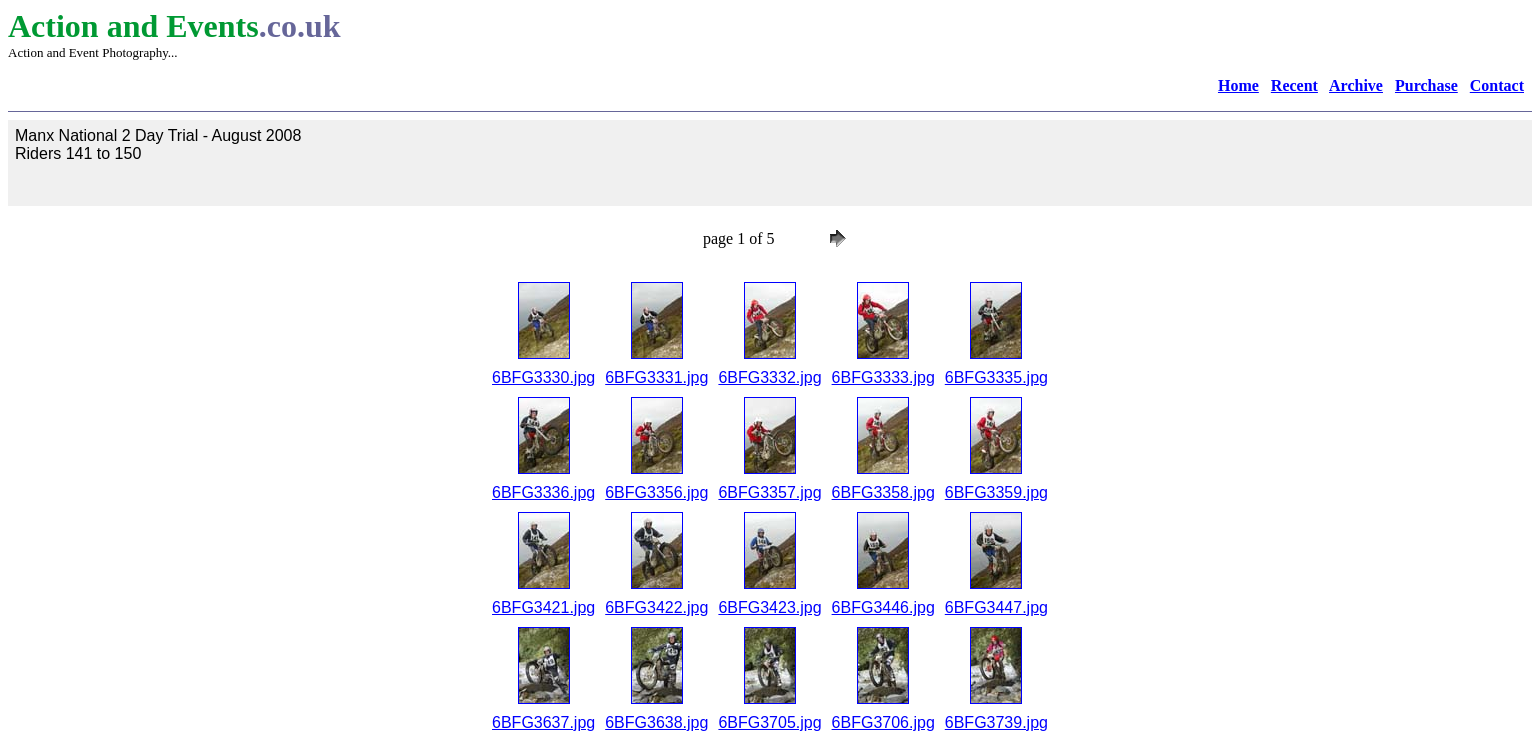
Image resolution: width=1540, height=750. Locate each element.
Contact (1497, 85)
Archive (1356, 85)
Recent (1294, 85)
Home (1238, 85)
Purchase (1426, 85)
